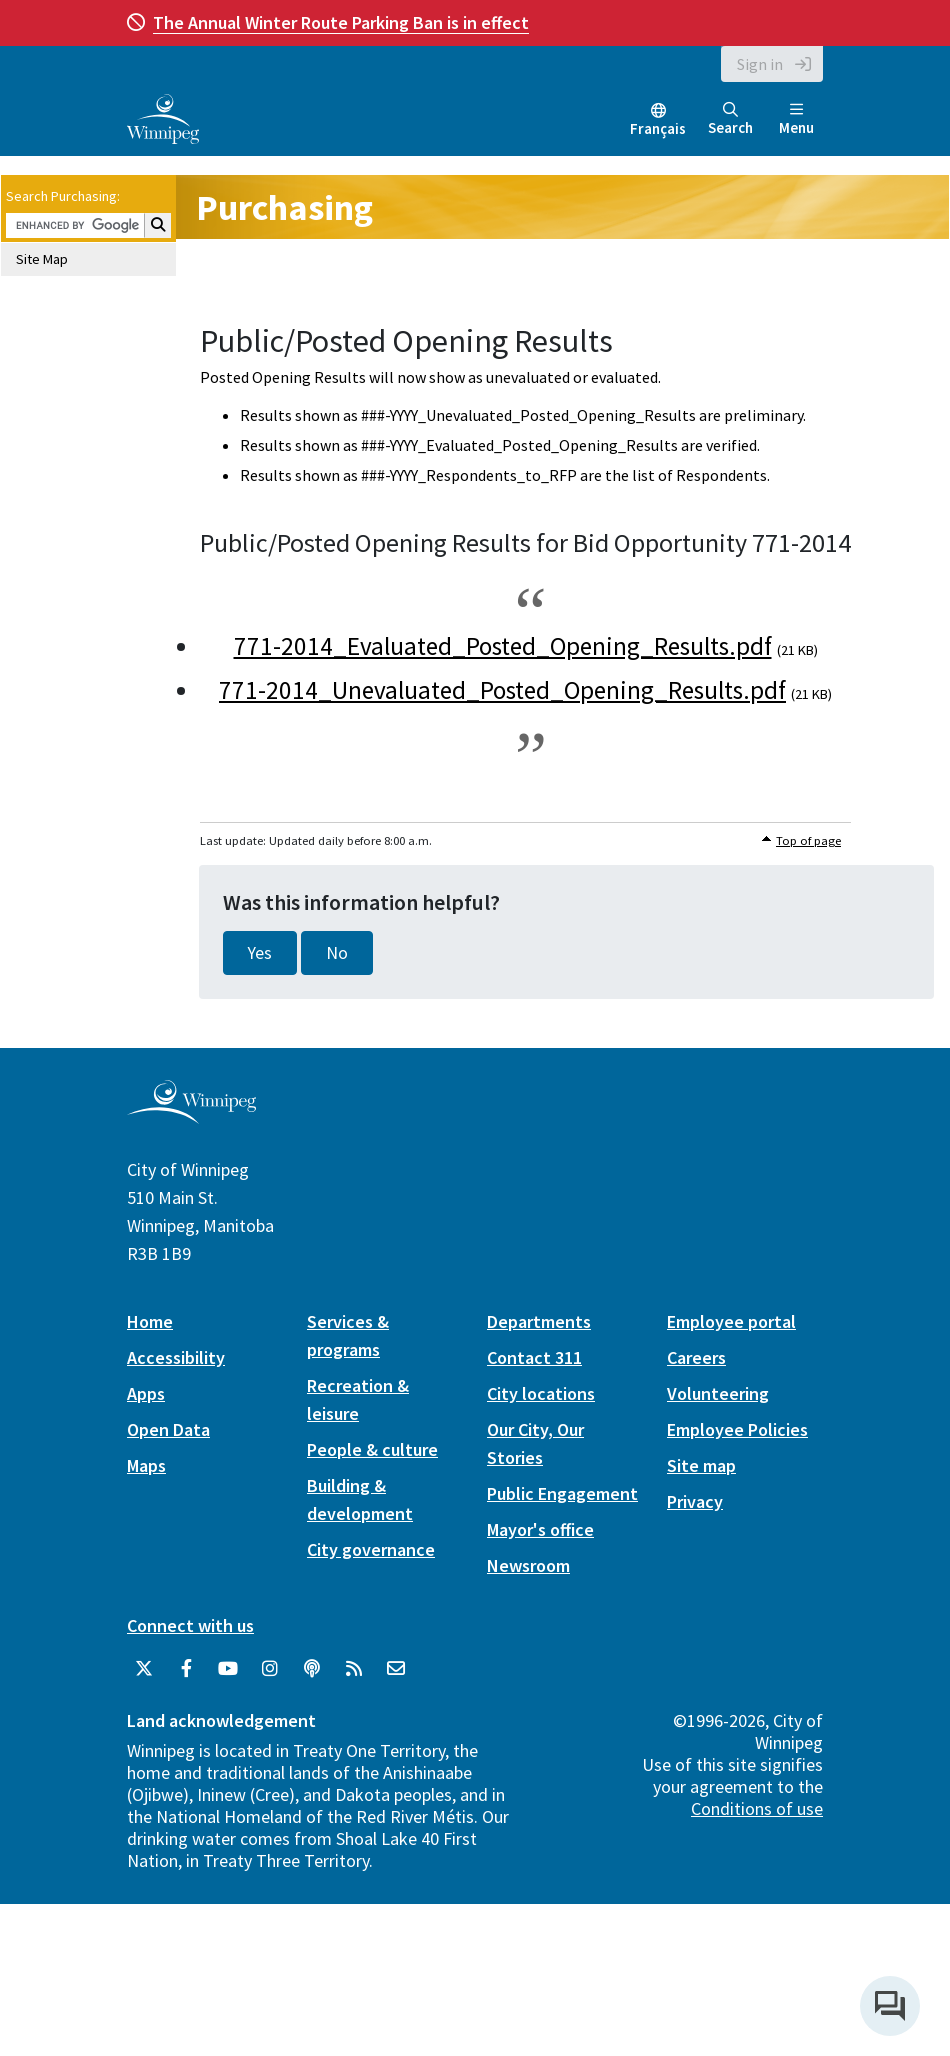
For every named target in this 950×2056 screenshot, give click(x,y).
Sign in (760, 64)
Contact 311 (534, 1357)
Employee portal (731, 1321)
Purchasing (284, 207)
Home (150, 1321)
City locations (541, 1393)
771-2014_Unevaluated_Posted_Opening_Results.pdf (502, 690)
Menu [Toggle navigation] (796, 119)
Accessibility (176, 1357)
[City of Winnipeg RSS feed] (354, 1669)
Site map (701, 1465)
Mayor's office (540, 1529)
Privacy (695, 1501)
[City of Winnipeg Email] (396, 1669)
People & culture (372, 1449)
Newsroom (528, 1565)
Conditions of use (757, 1808)
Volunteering (718, 1393)
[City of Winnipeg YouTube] (228, 1669)
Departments (539, 1321)
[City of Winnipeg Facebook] (186, 1669)
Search (730, 119)
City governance (371, 1549)
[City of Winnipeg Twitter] (144, 1669)
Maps (146, 1465)
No (337, 953)
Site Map (42, 259)
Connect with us (190, 1625)
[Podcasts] (312, 1669)
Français (658, 128)
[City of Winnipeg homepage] (191, 1116)
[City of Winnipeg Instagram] (270, 1669)
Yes (260, 953)
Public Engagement (562, 1493)
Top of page (808, 840)
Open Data (168, 1429)
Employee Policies (737, 1429)
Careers (696, 1357)
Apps (146, 1393)
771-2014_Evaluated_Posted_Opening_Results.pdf (503, 646)
